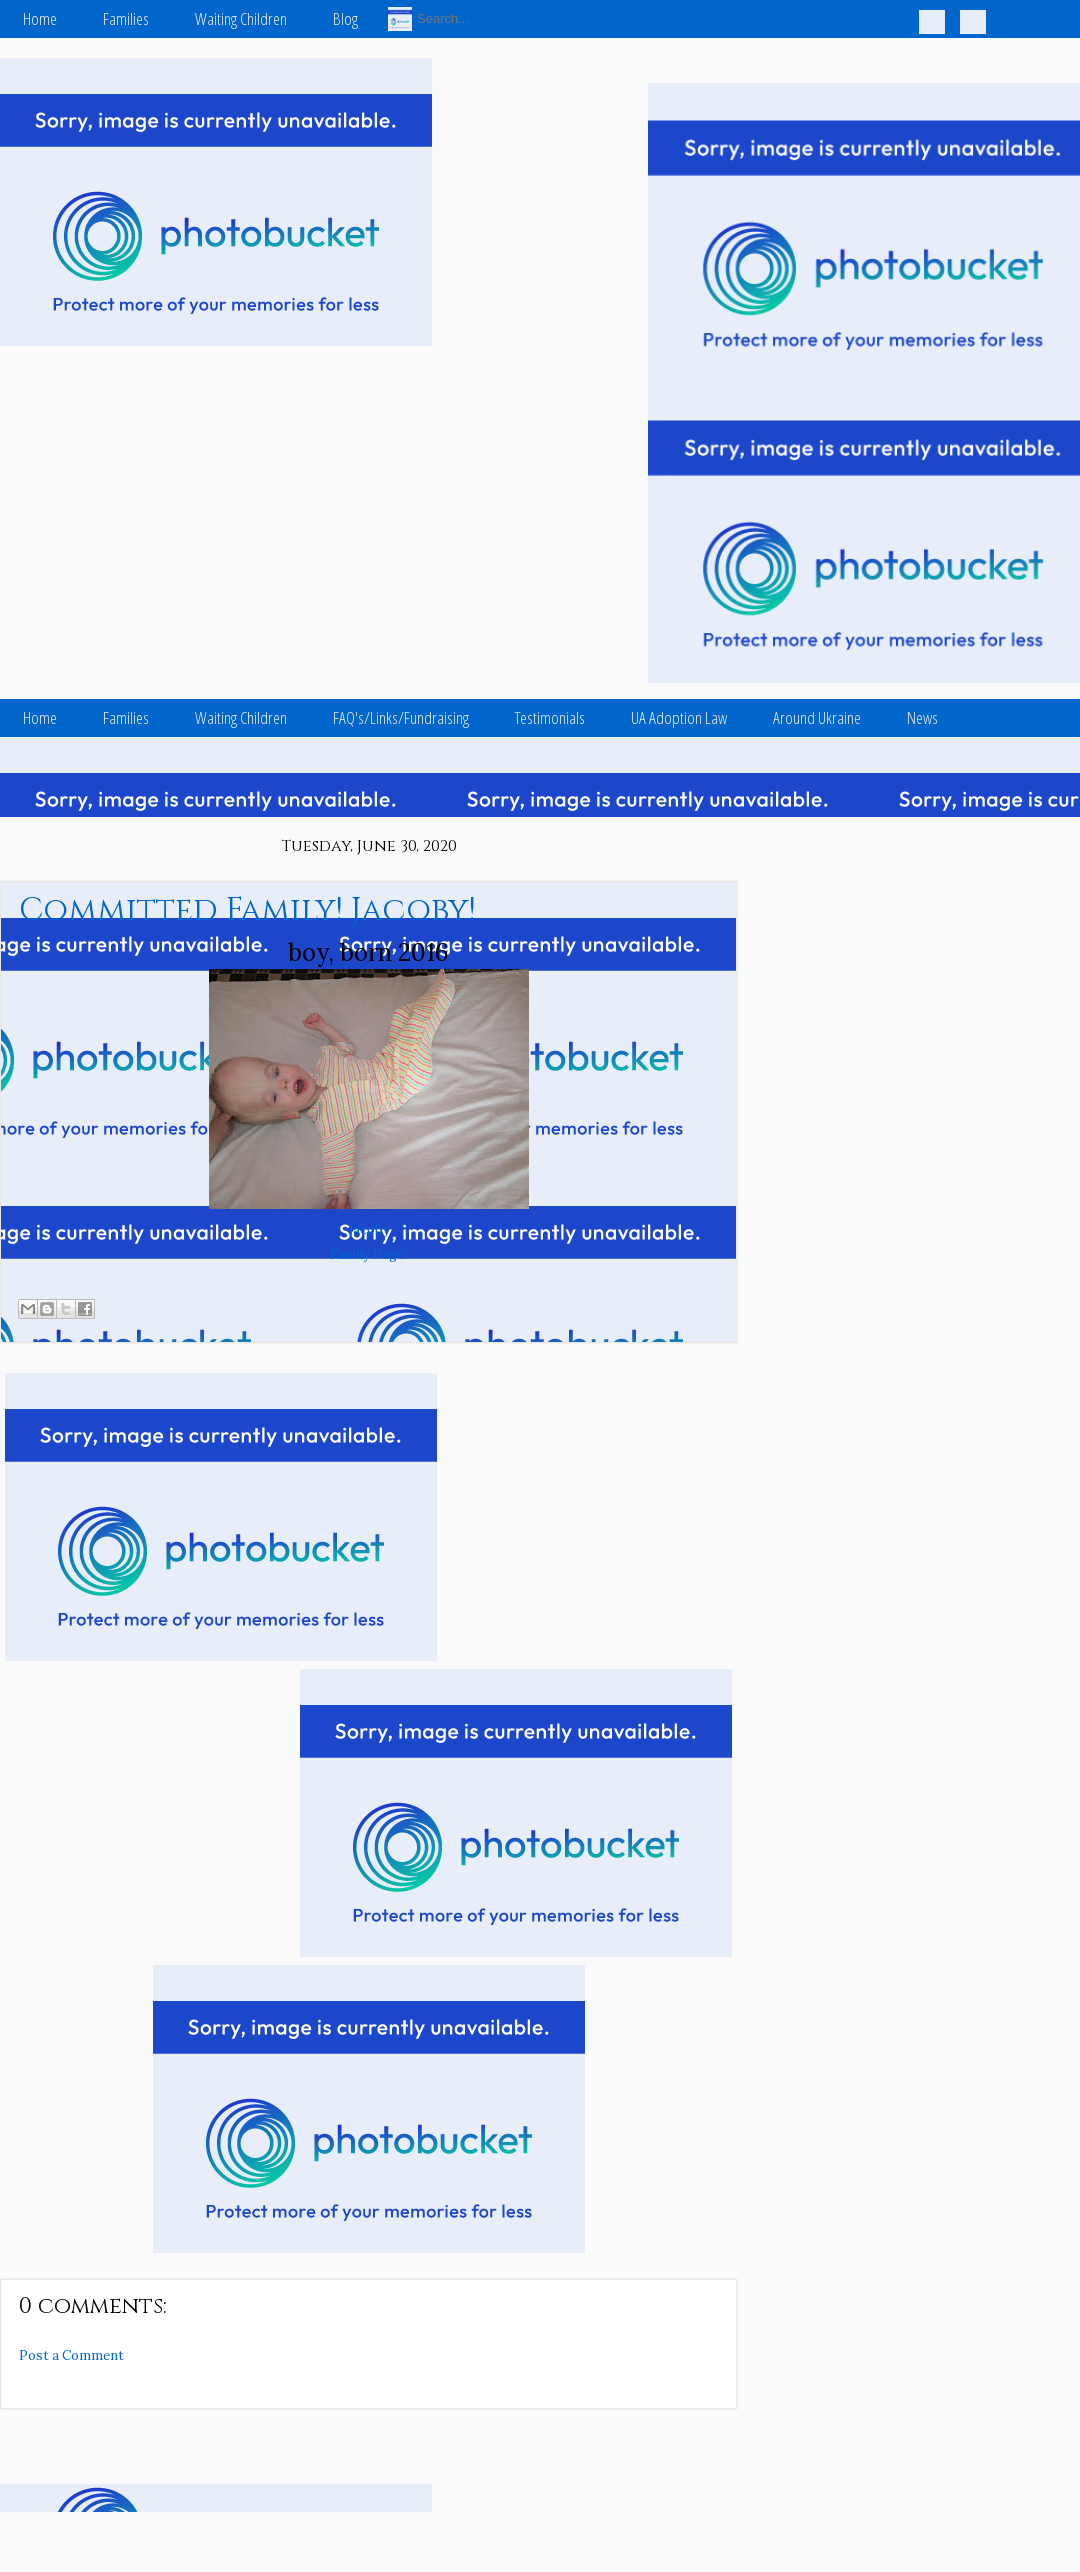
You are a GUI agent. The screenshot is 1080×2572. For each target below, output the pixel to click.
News (922, 717)
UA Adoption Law (679, 717)
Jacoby (369, 1229)
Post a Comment (71, 2355)
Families (126, 18)
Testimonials (550, 717)
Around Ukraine (817, 717)
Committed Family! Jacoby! (247, 910)
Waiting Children (241, 18)
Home (40, 18)
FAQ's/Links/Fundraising (401, 717)
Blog (345, 18)
